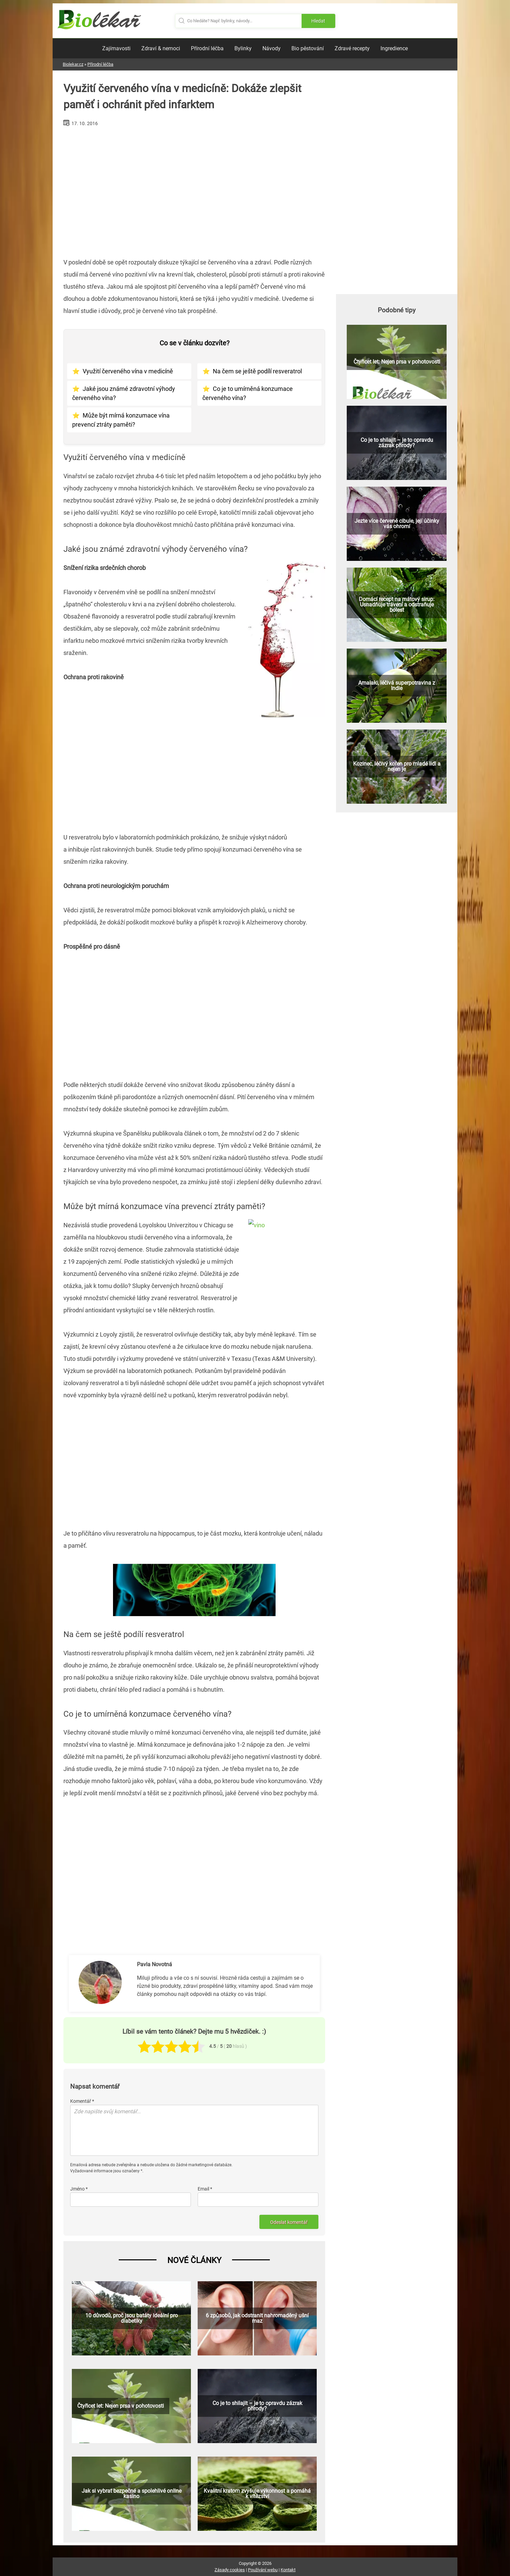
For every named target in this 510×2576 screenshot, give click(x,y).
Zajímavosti (116, 48)
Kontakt (288, 2569)
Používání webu (263, 2569)
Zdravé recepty (352, 48)
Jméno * (79, 2189)
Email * (205, 2189)
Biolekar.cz (73, 64)
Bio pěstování (307, 48)
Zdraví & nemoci (160, 48)
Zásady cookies (230, 2569)
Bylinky (243, 48)
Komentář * (82, 2101)
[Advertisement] (194, 189)
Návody (271, 48)
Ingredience (394, 48)
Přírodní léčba (207, 48)
